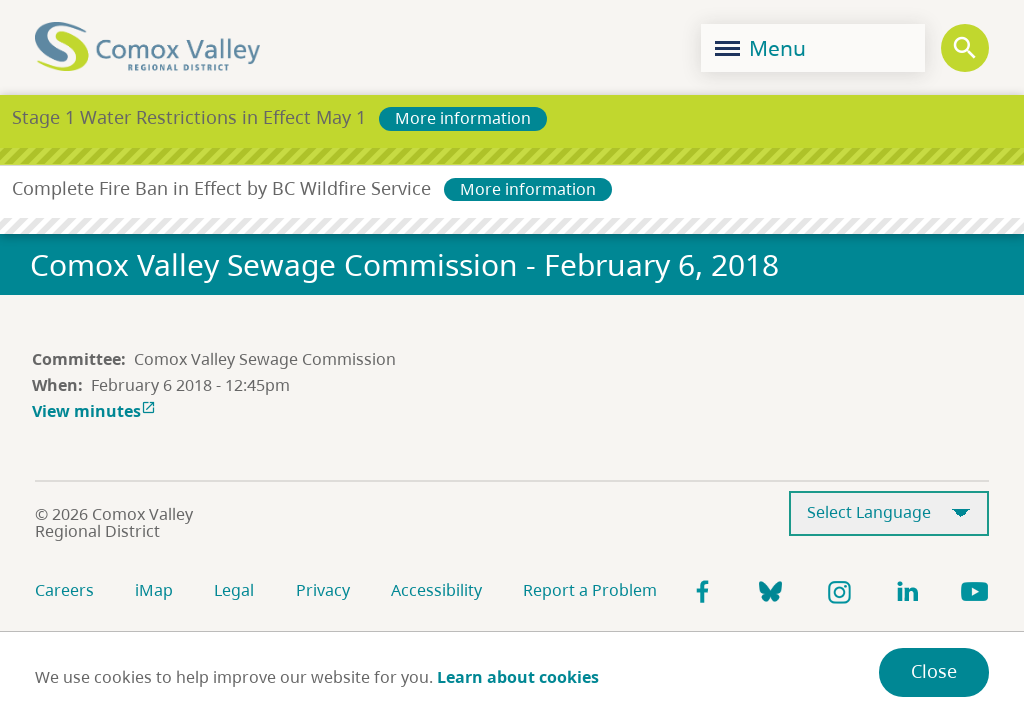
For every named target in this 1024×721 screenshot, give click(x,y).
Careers (64, 590)
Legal (234, 590)
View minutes (96, 411)
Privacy (323, 590)
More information (463, 118)
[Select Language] (889, 513)
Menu (760, 48)
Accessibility (436, 590)
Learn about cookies (518, 677)
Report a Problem (590, 590)
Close (934, 671)
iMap (154, 590)
